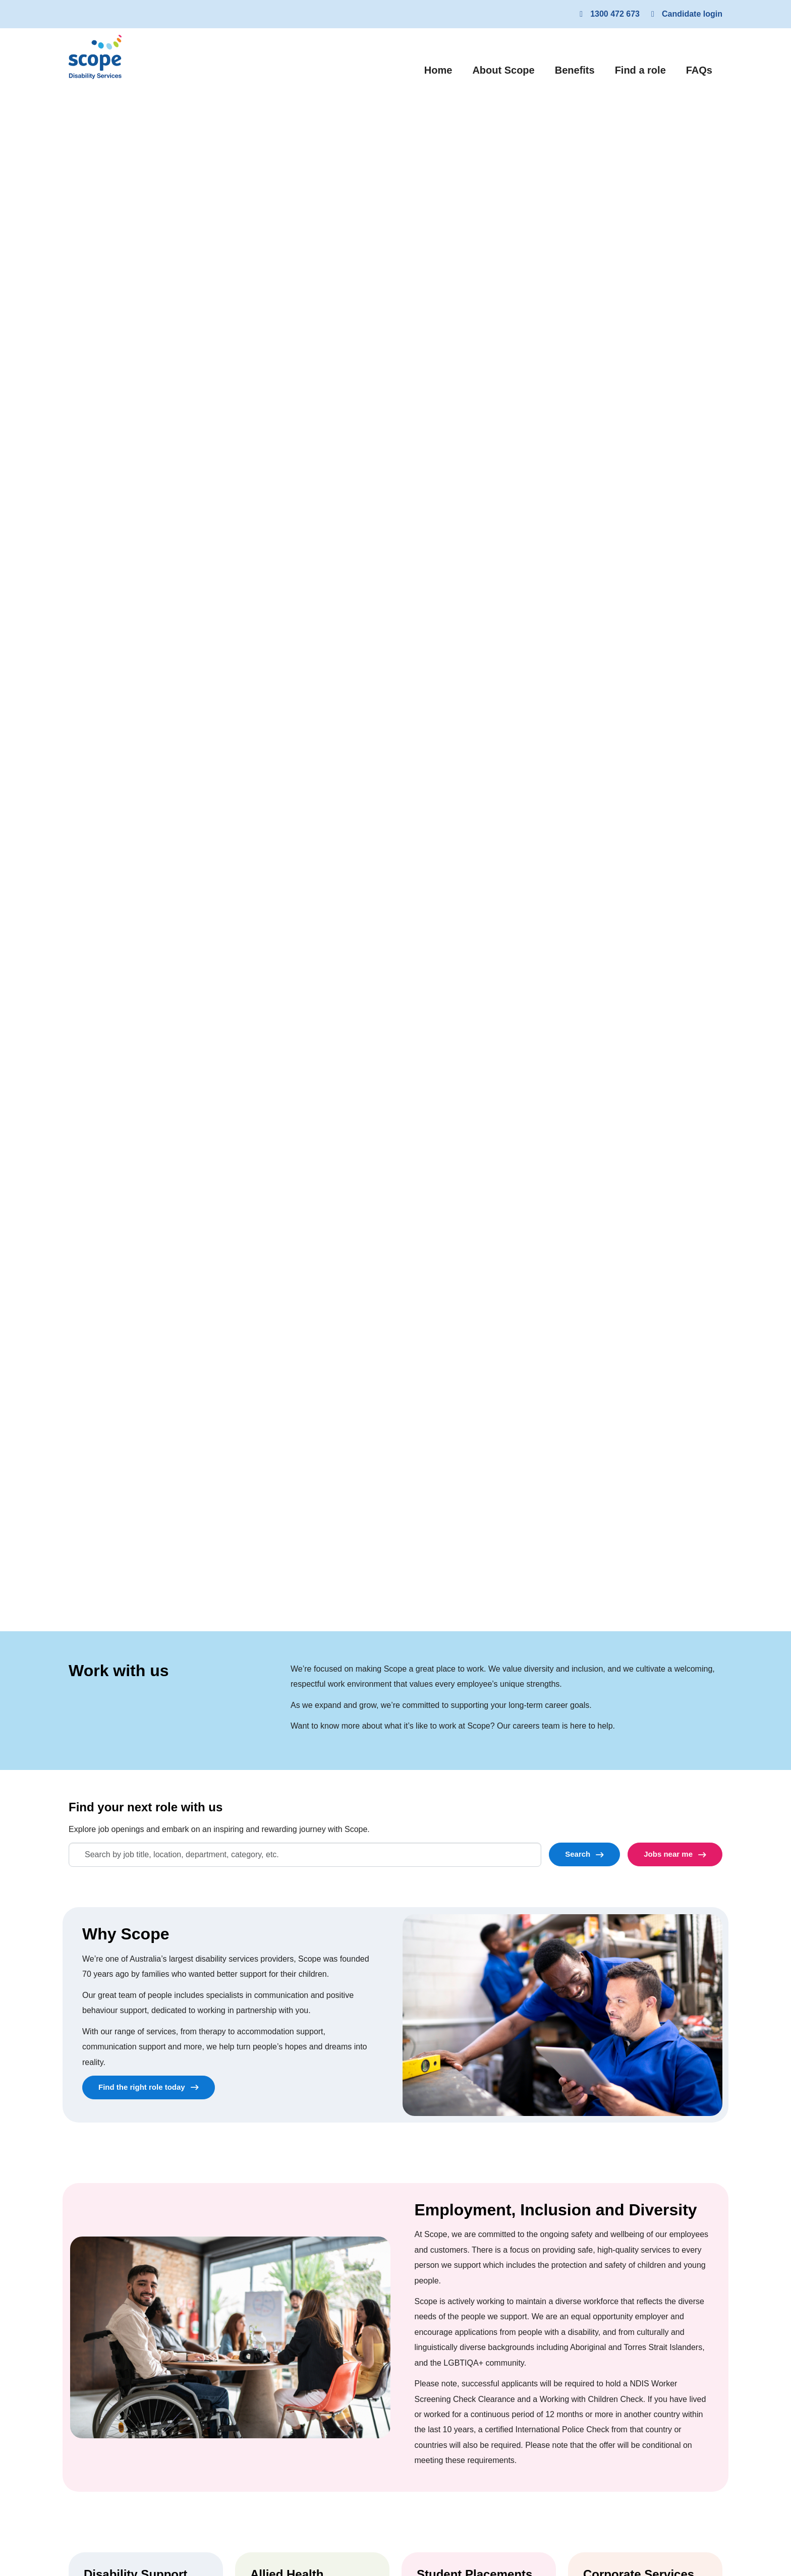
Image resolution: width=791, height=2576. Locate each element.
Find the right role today (141, 2087)
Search (577, 1854)
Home (443, 69)
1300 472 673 (608, 14)
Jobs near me (668, 1854)
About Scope (503, 70)
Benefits (575, 70)
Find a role (640, 70)
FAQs (699, 70)
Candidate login (685, 14)
